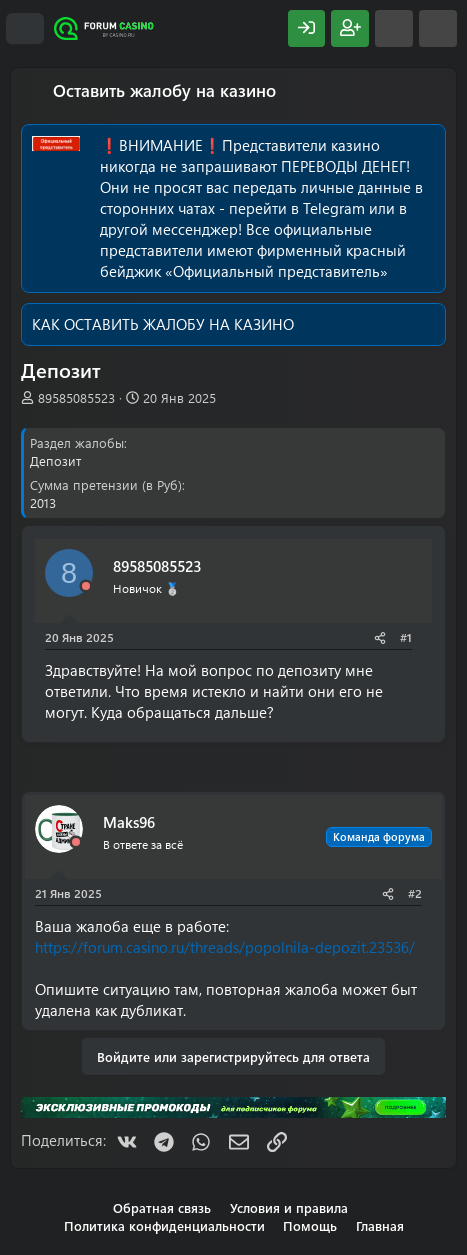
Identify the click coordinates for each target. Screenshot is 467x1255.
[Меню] (25, 29)
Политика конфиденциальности (164, 1225)
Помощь (310, 1225)
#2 (415, 893)
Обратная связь (162, 1207)
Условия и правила (289, 1207)
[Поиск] (438, 28)
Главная (380, 1225)
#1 (406, 637)
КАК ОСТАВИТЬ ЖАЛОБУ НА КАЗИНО (163, 324)
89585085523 (76, 397)
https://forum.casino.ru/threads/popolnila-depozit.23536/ (225, 947)
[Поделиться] (380, 637)
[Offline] (86, 586)
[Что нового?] (394, 28)
